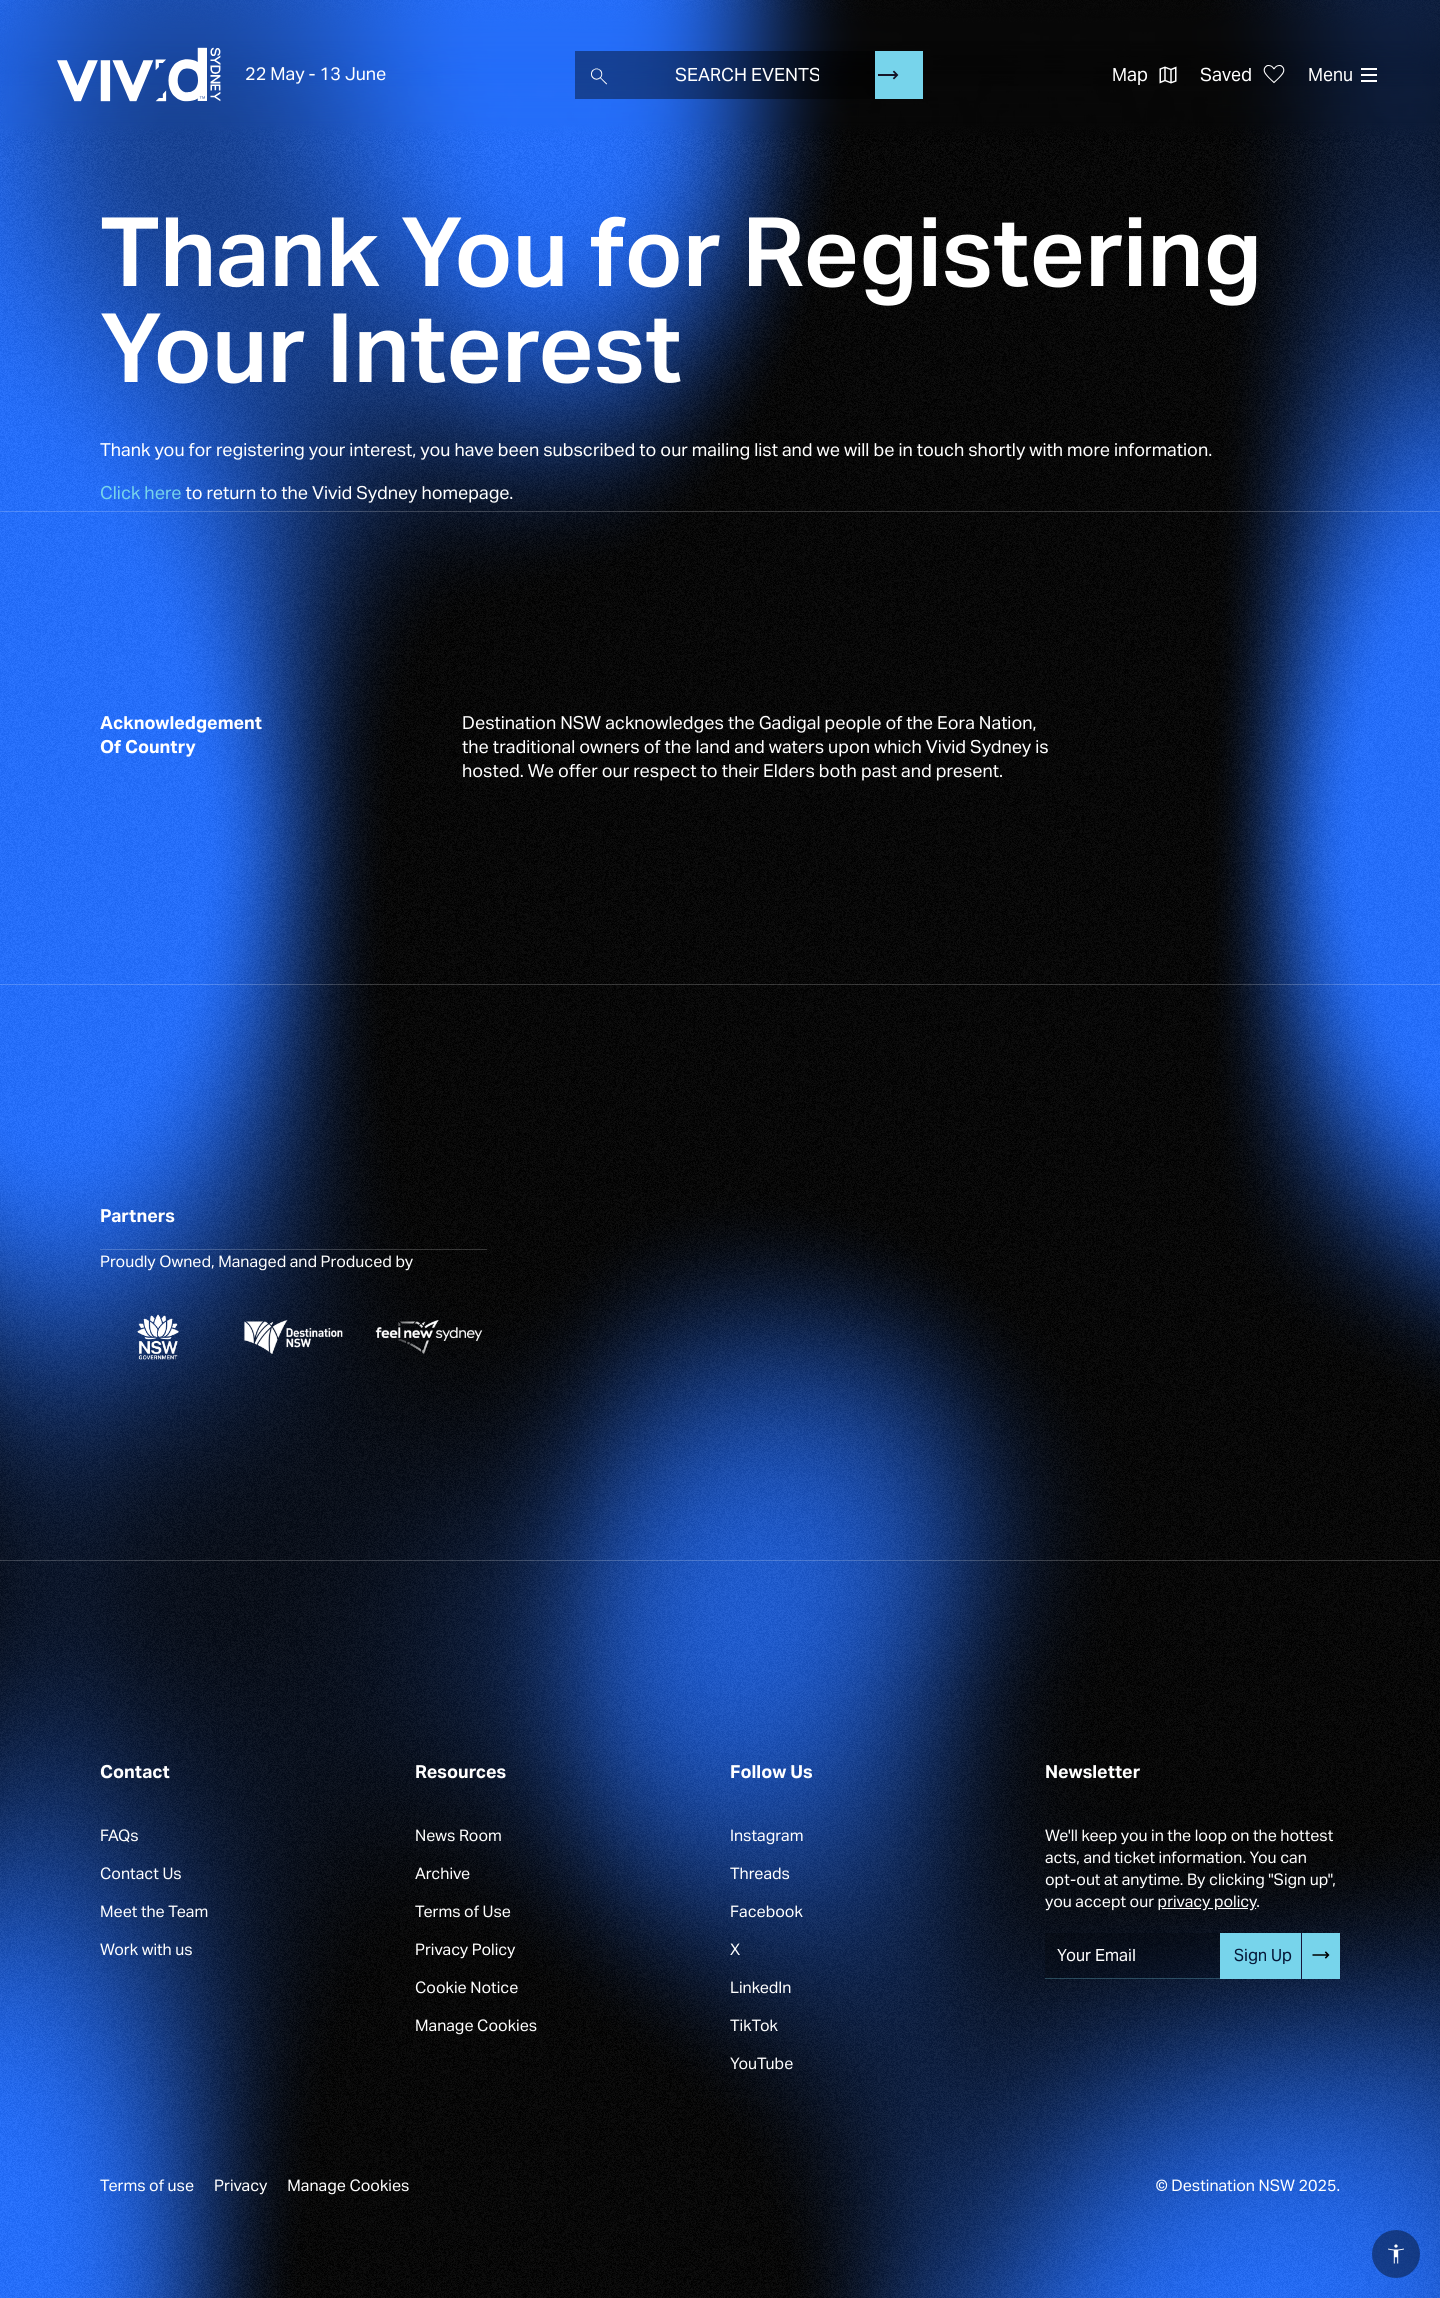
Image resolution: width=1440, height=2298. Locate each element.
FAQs (119, 1835)
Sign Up (1263, 1955)
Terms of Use (463, 1911)
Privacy (240, 2185)
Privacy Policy (465, 1949)
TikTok (754, 2025)
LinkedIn (761, 1987)
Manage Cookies (476, 2025)
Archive (442, 1873)
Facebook (766, 1911)
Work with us (146, 1949)
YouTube (761, 2063)
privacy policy (1207, 1901)
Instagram (766, 1835)
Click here (140, 493)
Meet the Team (154, 1911)
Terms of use (147, 2185)
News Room (458, 1835)
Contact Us (141, 1873)
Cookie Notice (466, 1987)
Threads (760, 1873)
